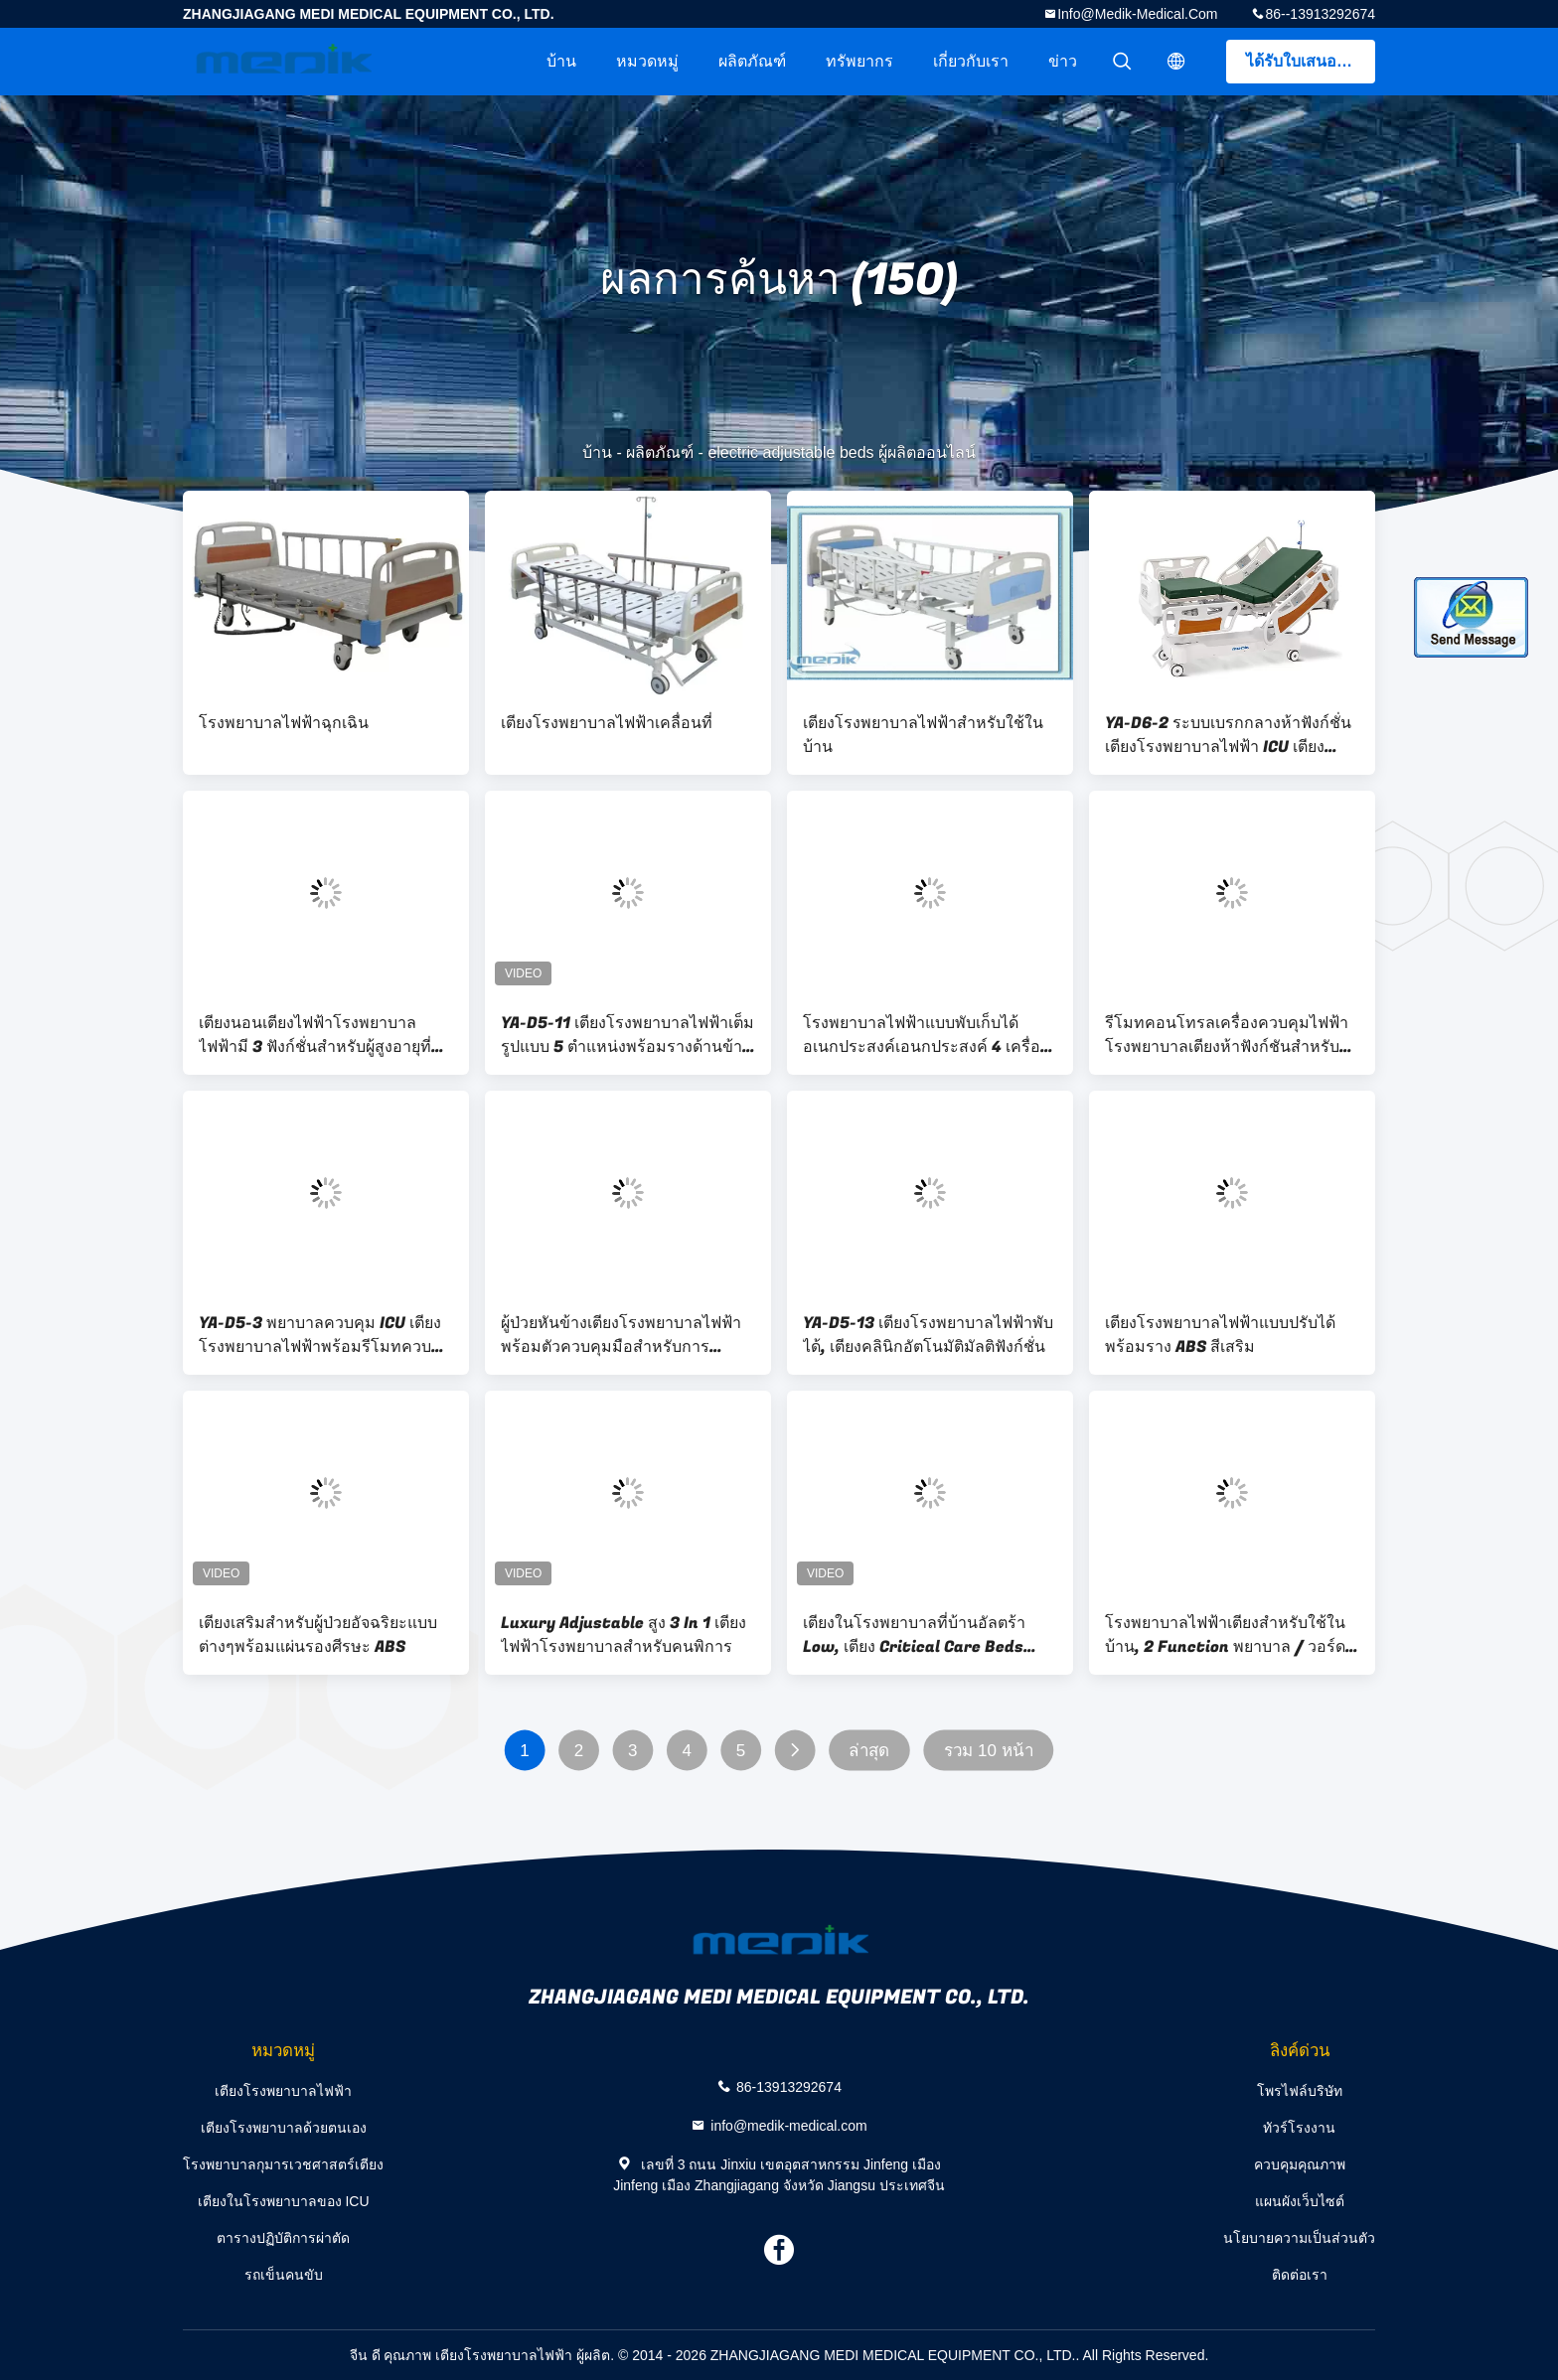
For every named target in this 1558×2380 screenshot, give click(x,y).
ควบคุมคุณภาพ (1299, 2164)
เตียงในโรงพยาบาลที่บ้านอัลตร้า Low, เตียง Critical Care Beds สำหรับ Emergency (914, 1635)
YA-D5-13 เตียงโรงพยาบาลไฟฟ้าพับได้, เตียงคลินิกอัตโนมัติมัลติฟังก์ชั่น (928, 1335)
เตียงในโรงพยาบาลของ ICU (284, 2201)
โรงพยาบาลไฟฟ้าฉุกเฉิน (284, 723)
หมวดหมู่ (647, 61)
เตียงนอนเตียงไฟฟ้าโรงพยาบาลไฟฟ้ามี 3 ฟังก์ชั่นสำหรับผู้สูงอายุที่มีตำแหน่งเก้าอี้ (320, 1035)
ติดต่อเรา (1299, 2275)
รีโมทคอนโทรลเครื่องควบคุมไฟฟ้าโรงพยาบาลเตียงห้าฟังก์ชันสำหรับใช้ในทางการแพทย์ (1231, 1035)
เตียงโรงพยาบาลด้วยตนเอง (284, 2128)
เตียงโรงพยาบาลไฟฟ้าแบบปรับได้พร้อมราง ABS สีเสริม (1220, 1335)
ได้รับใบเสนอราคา (1310, 61)
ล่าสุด (869, 1750)
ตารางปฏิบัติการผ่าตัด (283, 2238)
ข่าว (1062, 61)
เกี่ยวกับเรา (971, 61)
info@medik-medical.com (1137, 14)
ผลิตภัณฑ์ (752, 61)
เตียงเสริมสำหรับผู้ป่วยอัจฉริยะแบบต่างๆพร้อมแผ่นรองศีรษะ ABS (318, 1635)
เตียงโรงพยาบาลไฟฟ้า (283, 2091)
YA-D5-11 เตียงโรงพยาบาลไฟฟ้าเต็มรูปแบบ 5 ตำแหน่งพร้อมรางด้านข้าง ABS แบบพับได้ (627, 1035)
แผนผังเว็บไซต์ (1299, 2201)
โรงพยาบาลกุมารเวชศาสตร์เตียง (283, 2164)
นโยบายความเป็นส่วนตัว (1299, 2238)
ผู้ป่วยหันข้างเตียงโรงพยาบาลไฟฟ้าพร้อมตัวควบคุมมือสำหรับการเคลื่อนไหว (621, 1335)
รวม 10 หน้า (988, 1750)
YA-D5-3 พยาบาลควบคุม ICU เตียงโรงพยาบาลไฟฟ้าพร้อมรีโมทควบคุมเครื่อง (326, 1335)
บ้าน (561, 61)
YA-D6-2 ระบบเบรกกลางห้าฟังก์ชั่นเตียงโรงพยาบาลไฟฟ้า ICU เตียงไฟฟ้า (1228, 735)
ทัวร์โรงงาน (1299, 2128)
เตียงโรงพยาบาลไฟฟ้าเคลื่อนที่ (606, 723)
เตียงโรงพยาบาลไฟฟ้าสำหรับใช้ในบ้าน (923, 735)
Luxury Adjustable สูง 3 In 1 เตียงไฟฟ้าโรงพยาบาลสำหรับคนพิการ (623, 1635)
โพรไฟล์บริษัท (1299, 2091)
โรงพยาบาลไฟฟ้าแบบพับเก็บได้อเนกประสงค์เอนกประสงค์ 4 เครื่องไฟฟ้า (925, 1035)
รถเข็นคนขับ (283, 2275)
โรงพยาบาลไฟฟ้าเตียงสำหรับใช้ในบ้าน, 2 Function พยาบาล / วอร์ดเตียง (1225, 1635)
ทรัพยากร (859, 61)
